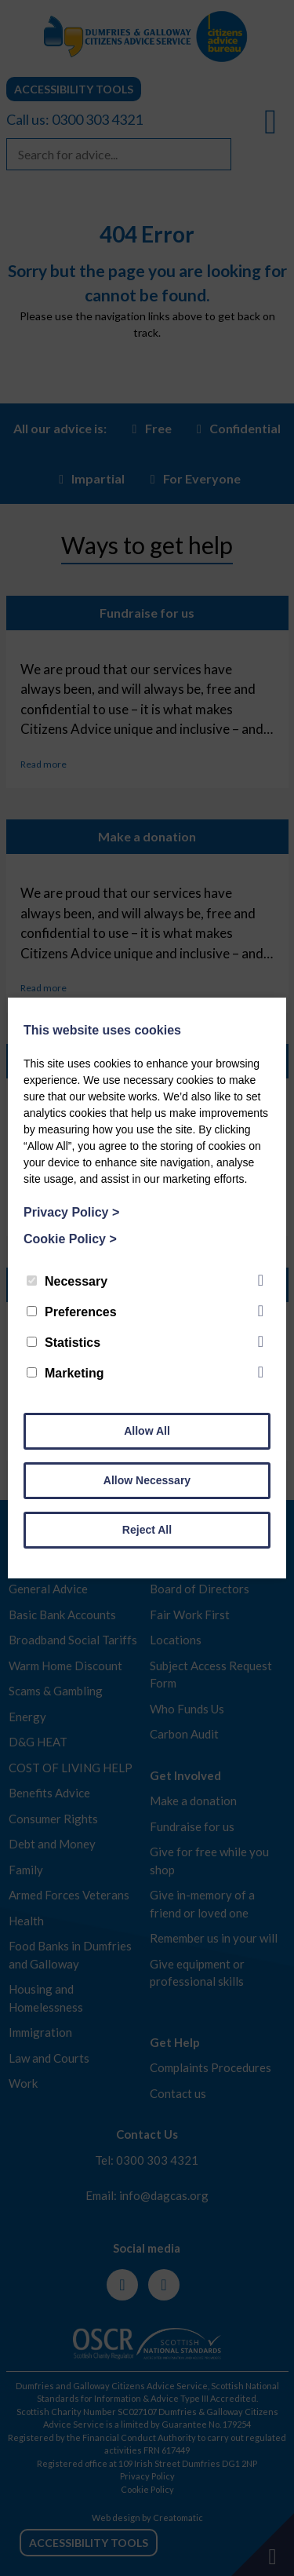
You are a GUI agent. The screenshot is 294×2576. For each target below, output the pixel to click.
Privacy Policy (71, 1212)
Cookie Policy (70, 1239)
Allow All (147, 1431)
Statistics (63, 1342)
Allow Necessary (147, 1480)
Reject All (147, 1529)
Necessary (67, 1281)
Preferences (72, 1312)
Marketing (65, 1373)
